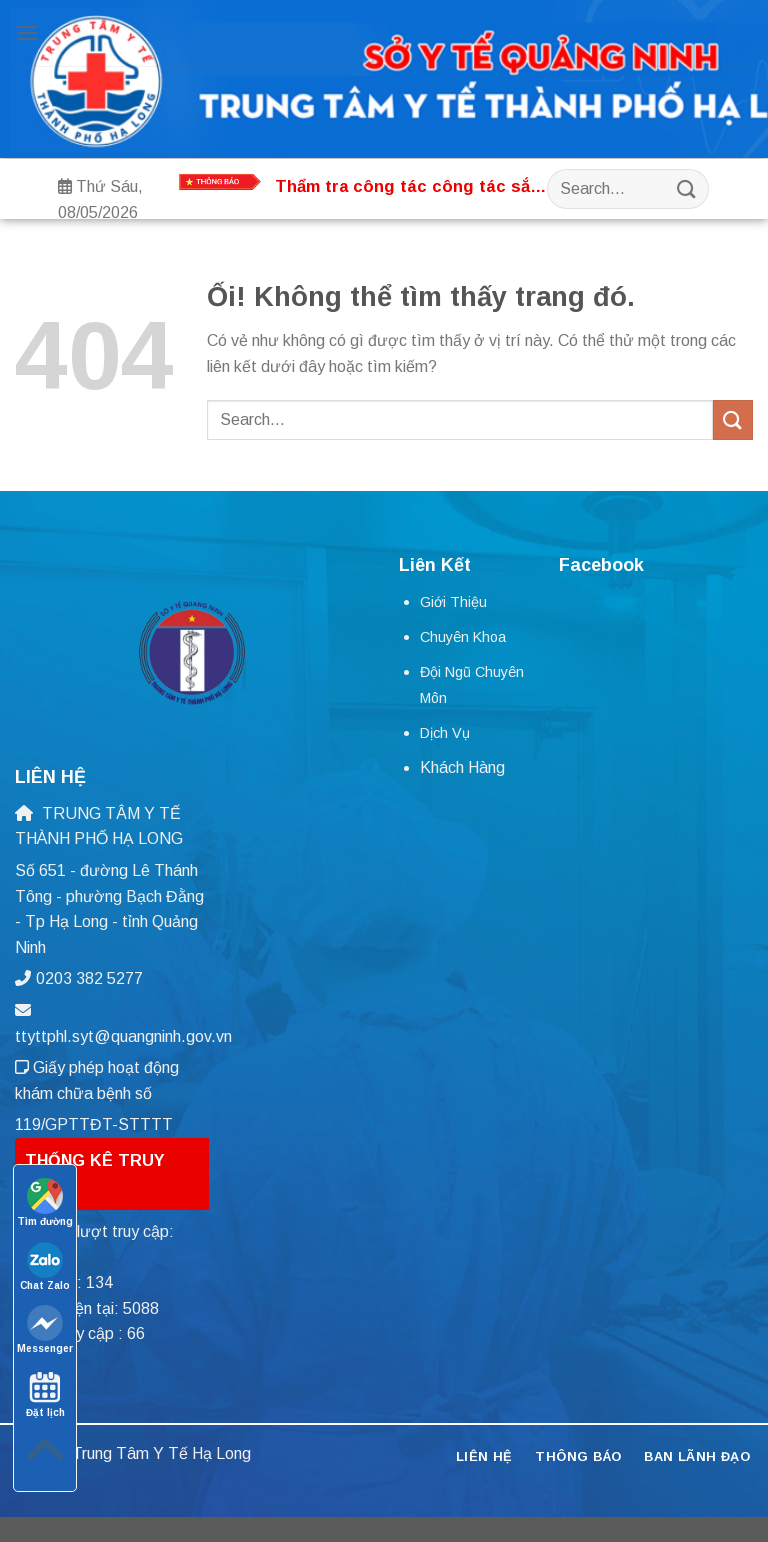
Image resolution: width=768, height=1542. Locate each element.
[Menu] (27, 32)
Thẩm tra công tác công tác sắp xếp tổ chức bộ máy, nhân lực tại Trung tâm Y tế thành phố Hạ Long (408, 187)
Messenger (45, 1329)
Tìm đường (45, 1202)
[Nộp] (686, 188)
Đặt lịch (45, 1393)
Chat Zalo (45, 1266)
